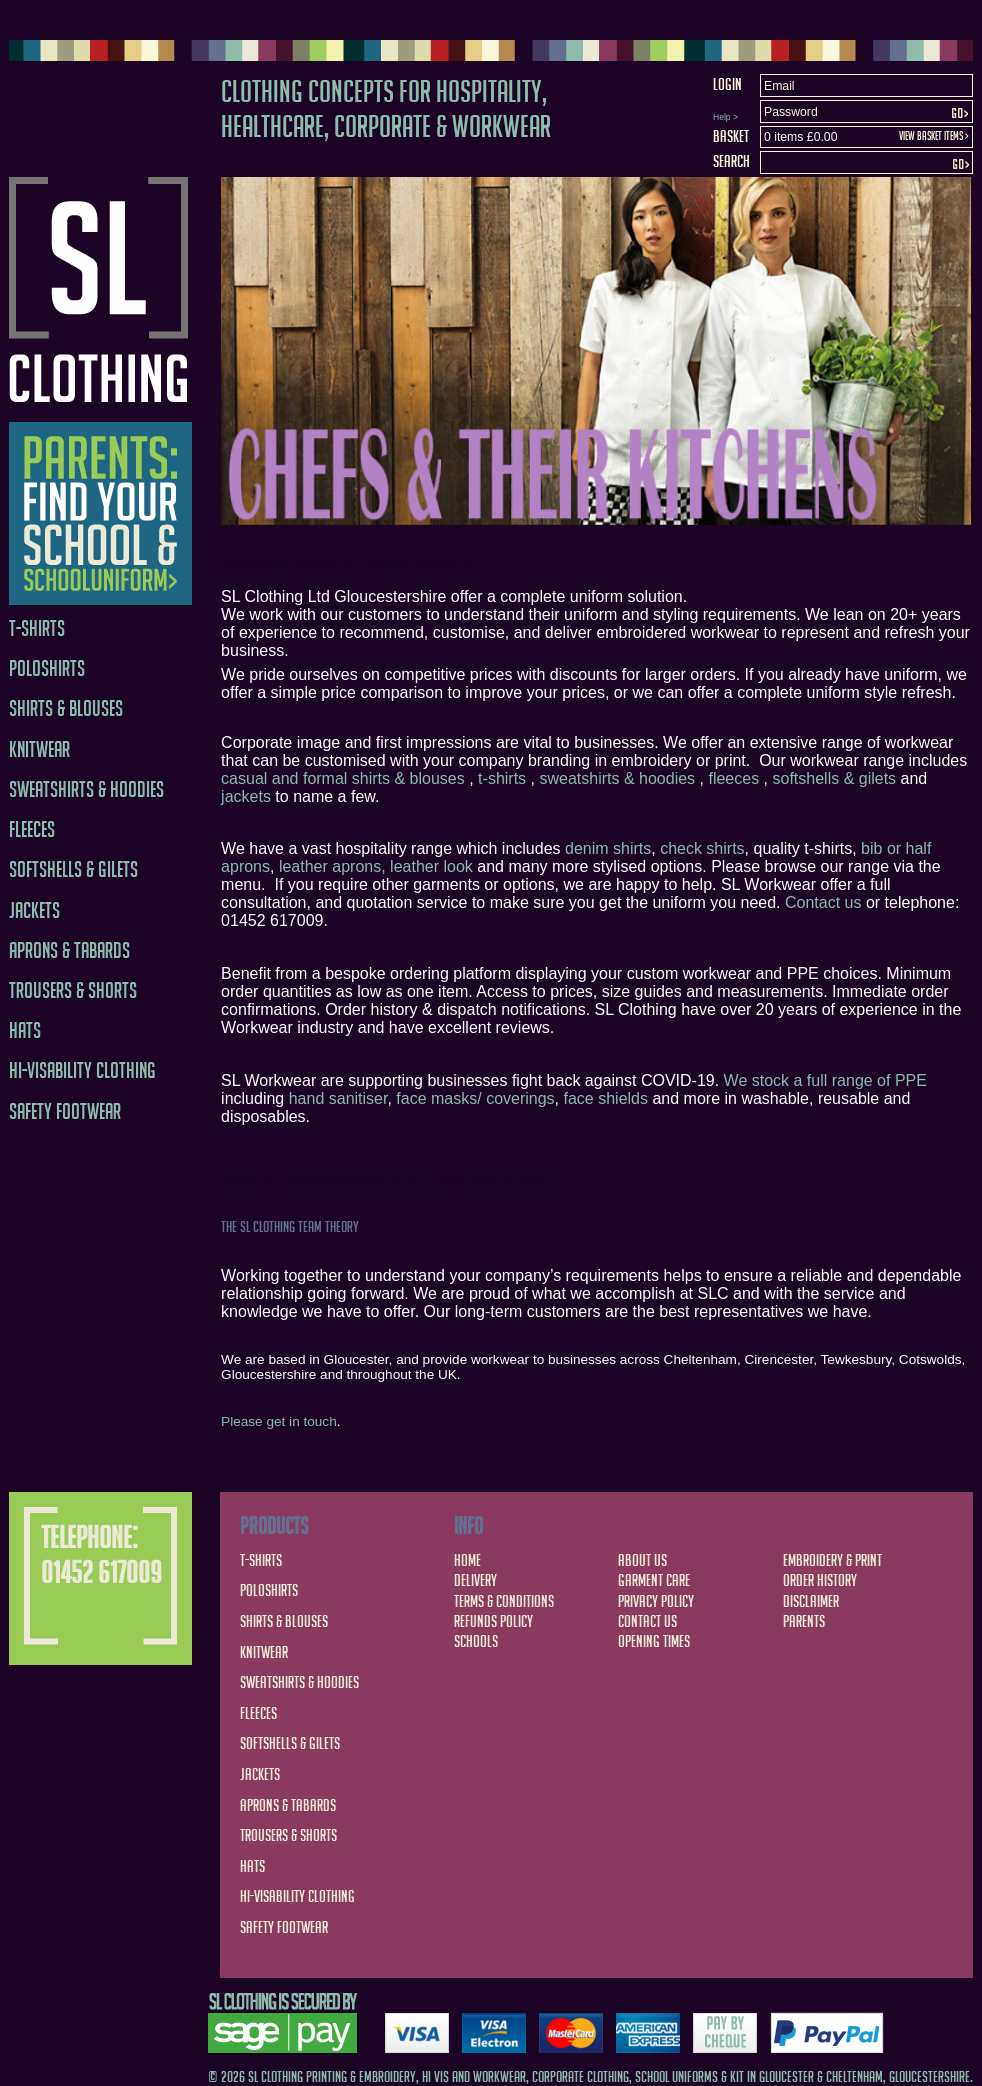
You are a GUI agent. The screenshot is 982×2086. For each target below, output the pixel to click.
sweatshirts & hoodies (617, 778)
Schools (476, 1641)
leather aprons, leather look (376, 866)
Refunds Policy (493, 1621)
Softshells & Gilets (73, 869)
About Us (642, 1560)
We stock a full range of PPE (825, 1080)
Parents (804, 1621)
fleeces (733, 778)
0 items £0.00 (800, 137)
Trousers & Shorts (73, 990)
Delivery (475, 1580)
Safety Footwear (65, 1111)
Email (779, 86)
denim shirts (608, 848)
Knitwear (39, 749)
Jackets (34, 910)
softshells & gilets (834, 778)
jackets (246, 796)
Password (791, 112)
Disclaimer (811, 1601)
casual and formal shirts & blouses (343, 778)
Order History (820, 1580)
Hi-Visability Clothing (82, 1070)
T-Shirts (37, 628)
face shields (606, 1098)
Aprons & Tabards (69, 950)
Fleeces (32, 829)
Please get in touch (279, 1421)
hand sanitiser (338, 1098)
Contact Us (647, 1621)
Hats (25, 1030)
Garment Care (654, 1580)
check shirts (702, 848)
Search (731, 161)
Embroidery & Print (832, 1560)
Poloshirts (47, 668)
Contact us (823, 902)
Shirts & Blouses (66, 708)
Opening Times (654, 1641)
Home (467, 1560)
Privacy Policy (656, 1601)
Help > (725, 117)
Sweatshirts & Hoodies (86, 789)
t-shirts (502, 778)
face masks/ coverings (475, 1098)
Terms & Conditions (504, 1601)
